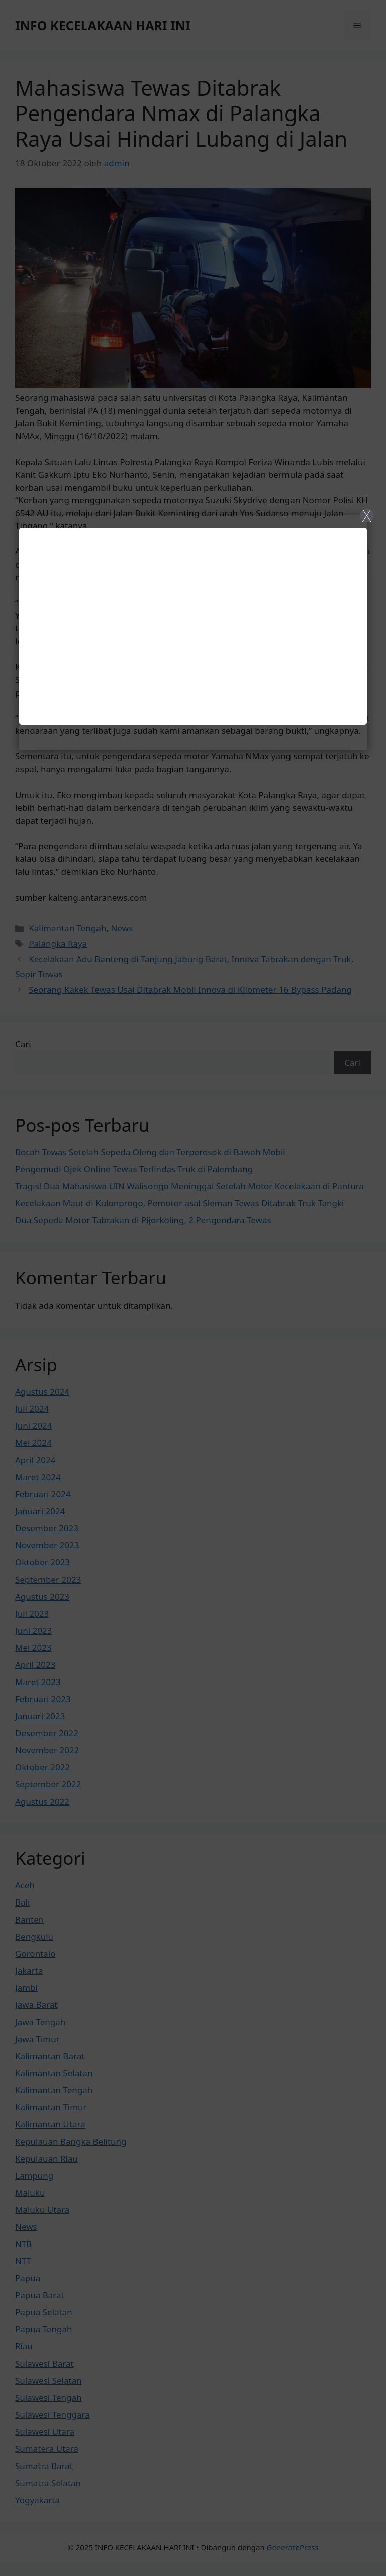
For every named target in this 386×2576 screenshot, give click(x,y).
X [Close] (366, 515)
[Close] (193, 1288)
